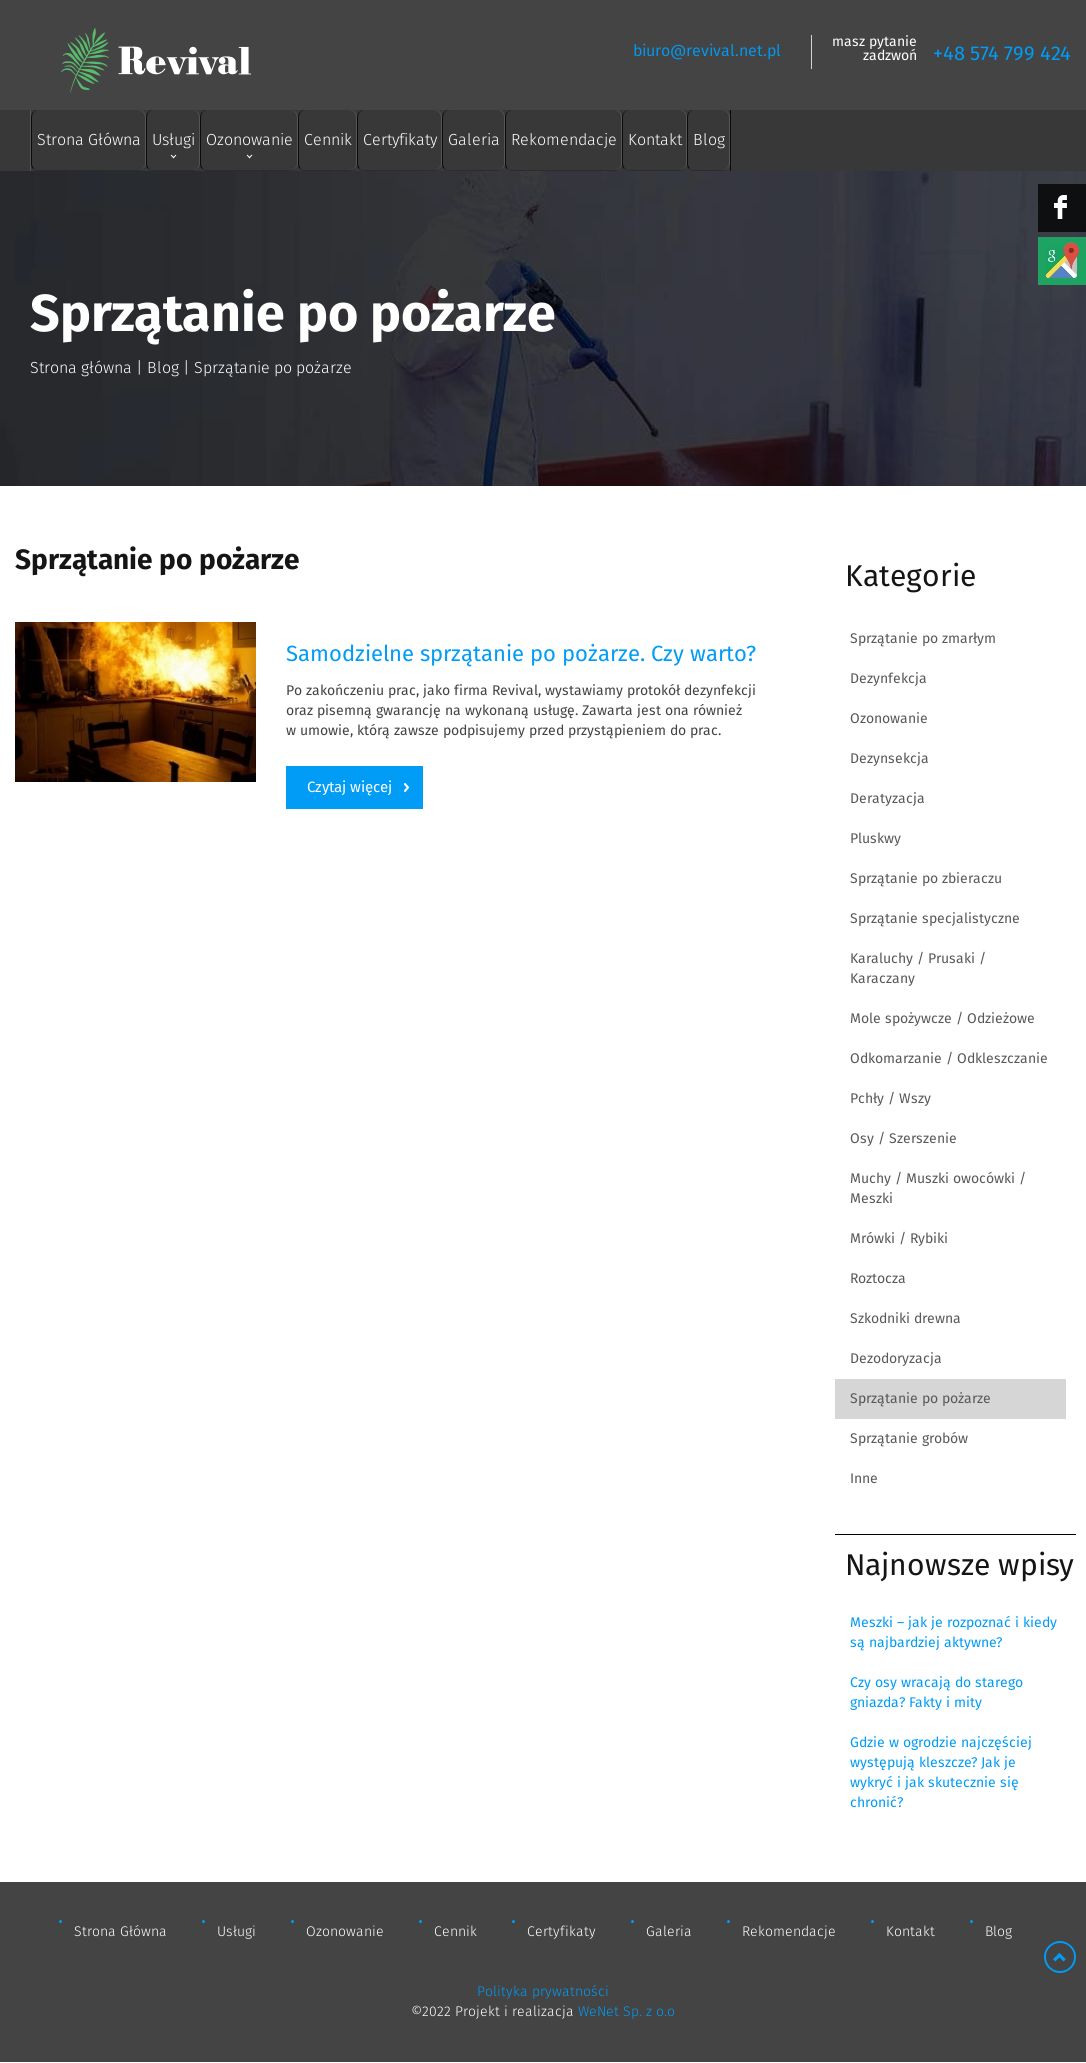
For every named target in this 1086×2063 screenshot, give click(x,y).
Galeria (474, 140)
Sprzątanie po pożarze (920, 1399)
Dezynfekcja (888, 679)
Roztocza (878, 1279)
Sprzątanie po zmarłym (923, 639)
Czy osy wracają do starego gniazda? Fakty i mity (936, 1693)
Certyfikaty (400, 140)
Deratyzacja (887, 799)
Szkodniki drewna (905, 1319)
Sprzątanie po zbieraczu (926, 879)
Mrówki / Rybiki (899, 1239)
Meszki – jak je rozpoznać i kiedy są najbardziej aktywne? (953, 1633)
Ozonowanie (249, 140)
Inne (864, 1479)
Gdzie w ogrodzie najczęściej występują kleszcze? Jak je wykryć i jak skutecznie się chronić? (941, 1773)
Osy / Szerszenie (903, 1139)
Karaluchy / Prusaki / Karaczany (918, 969)
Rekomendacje (564, 140)
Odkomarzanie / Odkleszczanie (949, 1059)
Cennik (328, 140)
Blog (709, 140)
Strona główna (81, 368)
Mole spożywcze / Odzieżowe (942, 1019)
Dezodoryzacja (896, 1359)
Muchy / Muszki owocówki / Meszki (938, 1189)
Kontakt (655, 140)
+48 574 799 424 (1002, 54)
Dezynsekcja (889, 759)
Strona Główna (89, 140)
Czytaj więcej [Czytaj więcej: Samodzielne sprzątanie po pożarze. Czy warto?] (349, 787)
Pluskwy (875, 839)
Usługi (173, 140)
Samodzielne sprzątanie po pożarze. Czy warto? (521, 654)
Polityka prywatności (543, 1992)
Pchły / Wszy (890, 1099)
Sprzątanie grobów (909, 1439)
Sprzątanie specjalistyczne (935, 919)
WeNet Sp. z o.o (626, 2012)
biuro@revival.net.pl (707, 51)
